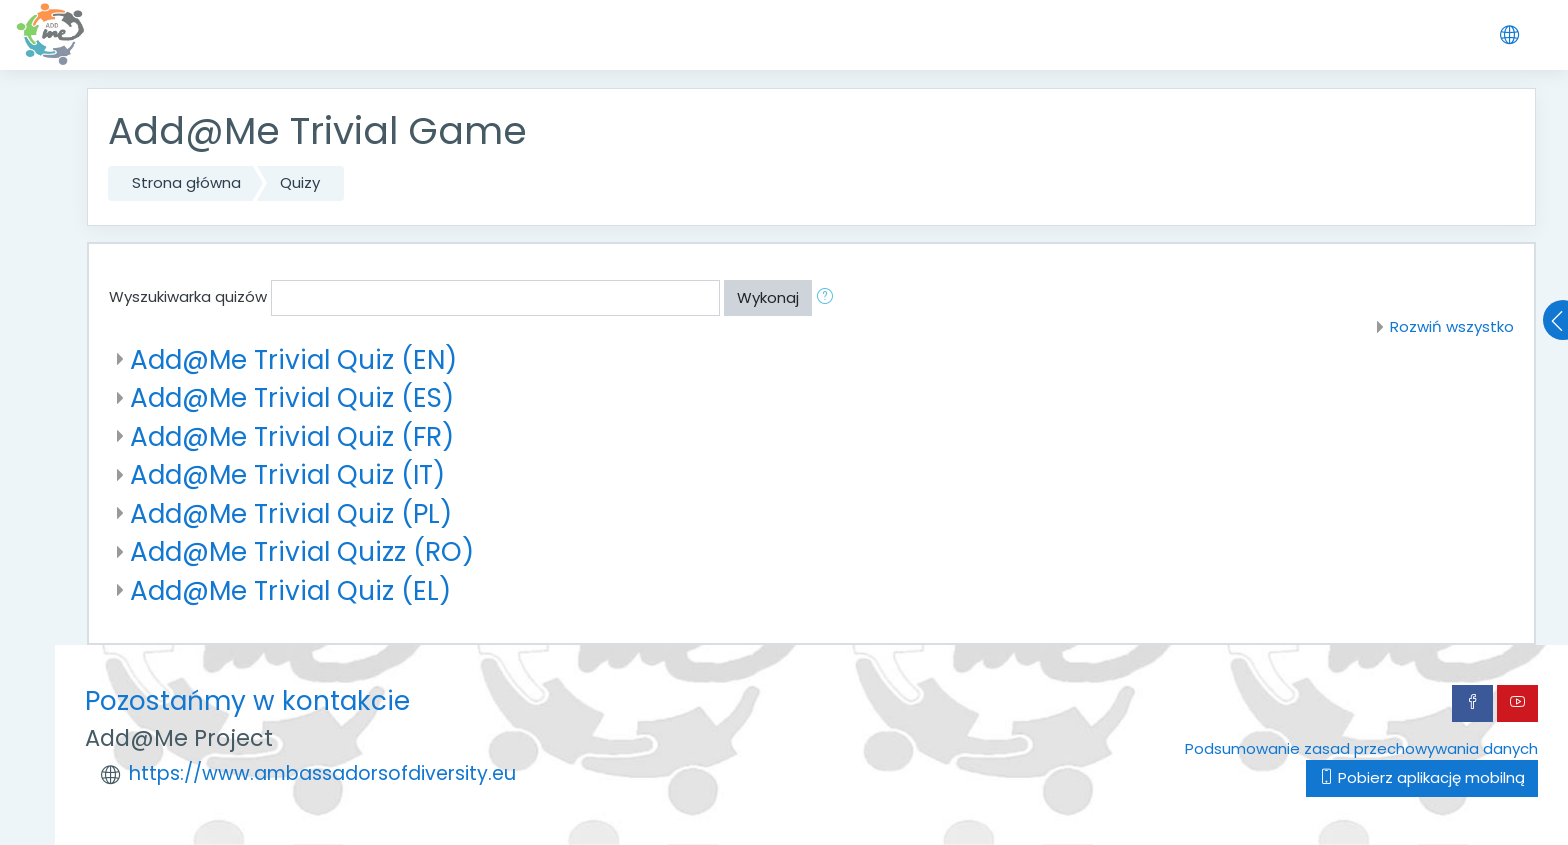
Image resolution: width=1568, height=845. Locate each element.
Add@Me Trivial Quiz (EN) (293, 359)
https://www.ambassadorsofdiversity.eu (322, 773)
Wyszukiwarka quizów (188, 296)
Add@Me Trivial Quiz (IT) (287, 474)
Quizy (300, 182)
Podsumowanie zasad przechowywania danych (1361, 748)
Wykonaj (768, 297)
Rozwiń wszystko (1452, 326)
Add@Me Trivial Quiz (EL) (290, 590)
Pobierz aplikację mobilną (1422, 777)
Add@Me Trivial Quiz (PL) (291, 513)
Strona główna (186, 182)
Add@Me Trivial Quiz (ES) (292, 397)
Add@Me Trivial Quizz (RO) (302, 551)
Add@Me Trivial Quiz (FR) (292, 436)
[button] (829, 298)
